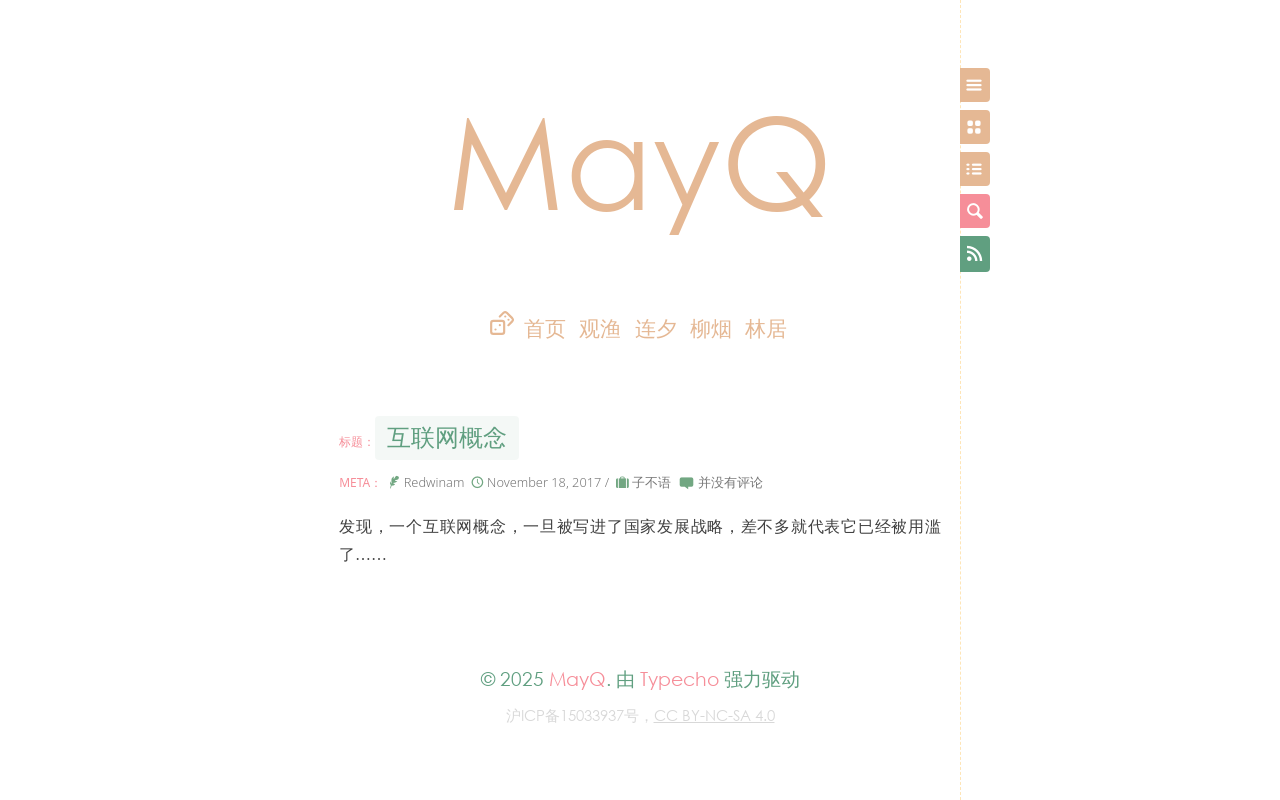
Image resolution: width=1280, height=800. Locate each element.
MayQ (640, 159)
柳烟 (711, 328)
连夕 (656, 328)
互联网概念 (447, 437)
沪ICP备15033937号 (572, 715)
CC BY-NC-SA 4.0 (714, 715)
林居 (766, 328)
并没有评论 (730, 482)
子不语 (651, 482)
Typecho (679, 678)
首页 (545, 328)
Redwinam (434, 482)
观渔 (600, 328)
